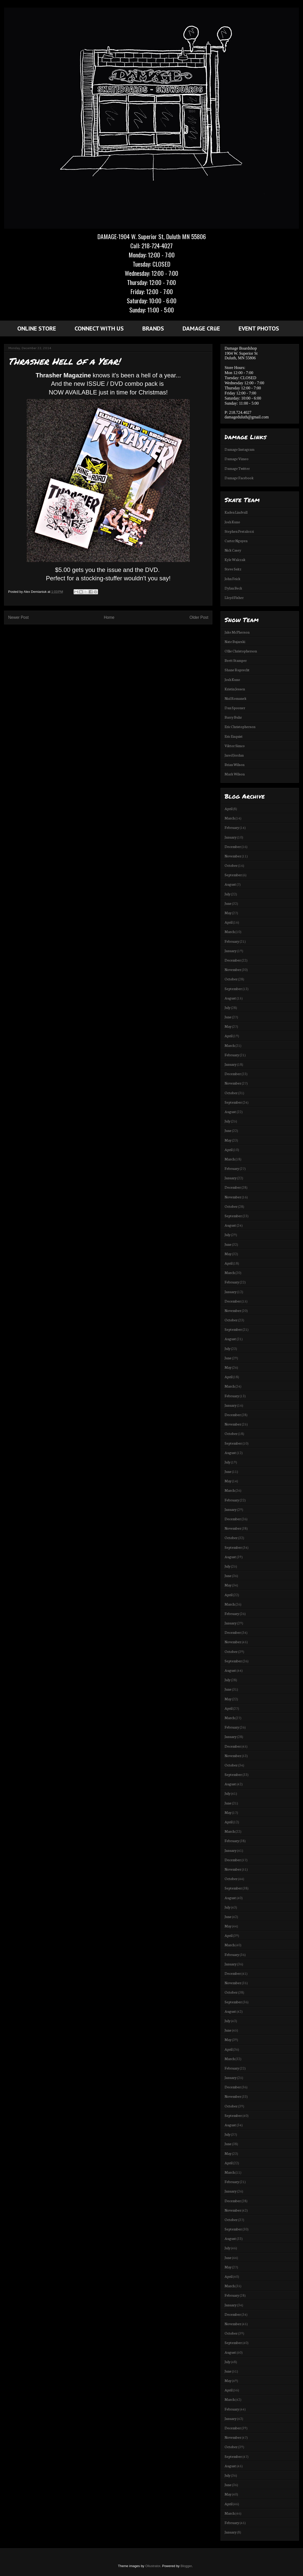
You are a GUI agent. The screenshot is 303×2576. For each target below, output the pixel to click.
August (230, 884)
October (231, 865)
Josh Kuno (232, 521)
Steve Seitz (233, 568)
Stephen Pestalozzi (239, 531)
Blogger (186, 2566)
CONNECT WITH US (99, 328)
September (233, 874)
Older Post (198, 617)
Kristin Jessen (235, 688)
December (233, 846)
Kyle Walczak (235, 559)
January (231, 837)
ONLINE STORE (36, 328)
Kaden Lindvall (236, 512)
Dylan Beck (233, 588)
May (228, 912)
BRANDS (153, 328)
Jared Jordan (234, 755)
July (227, 893)
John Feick (232, 578)
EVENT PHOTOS (259, 328)
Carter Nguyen (236, 540)
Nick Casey (233, 550)
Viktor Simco (235, 745)
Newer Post (18, 617)
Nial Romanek (235, 698)
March (230, 817)
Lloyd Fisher (234, 597)
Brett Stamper (236, 660)
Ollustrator (152, 2566)
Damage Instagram (239, 449)
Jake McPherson (237, 632)
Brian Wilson (234, 764)
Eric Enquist (234, 736)
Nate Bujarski (235, 641)
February (232, 827)
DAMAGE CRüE (201, 328)
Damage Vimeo (237, 458)
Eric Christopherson (240, 726)
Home (109, 617)
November (233, 855)
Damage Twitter (237, 468)
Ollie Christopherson (241, 650)
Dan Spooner (235, 707)
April (228, 808)
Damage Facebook (239, 477)
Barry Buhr (233, 717)
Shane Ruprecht (237, 669)
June (228, 903)
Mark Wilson (235, 773)
